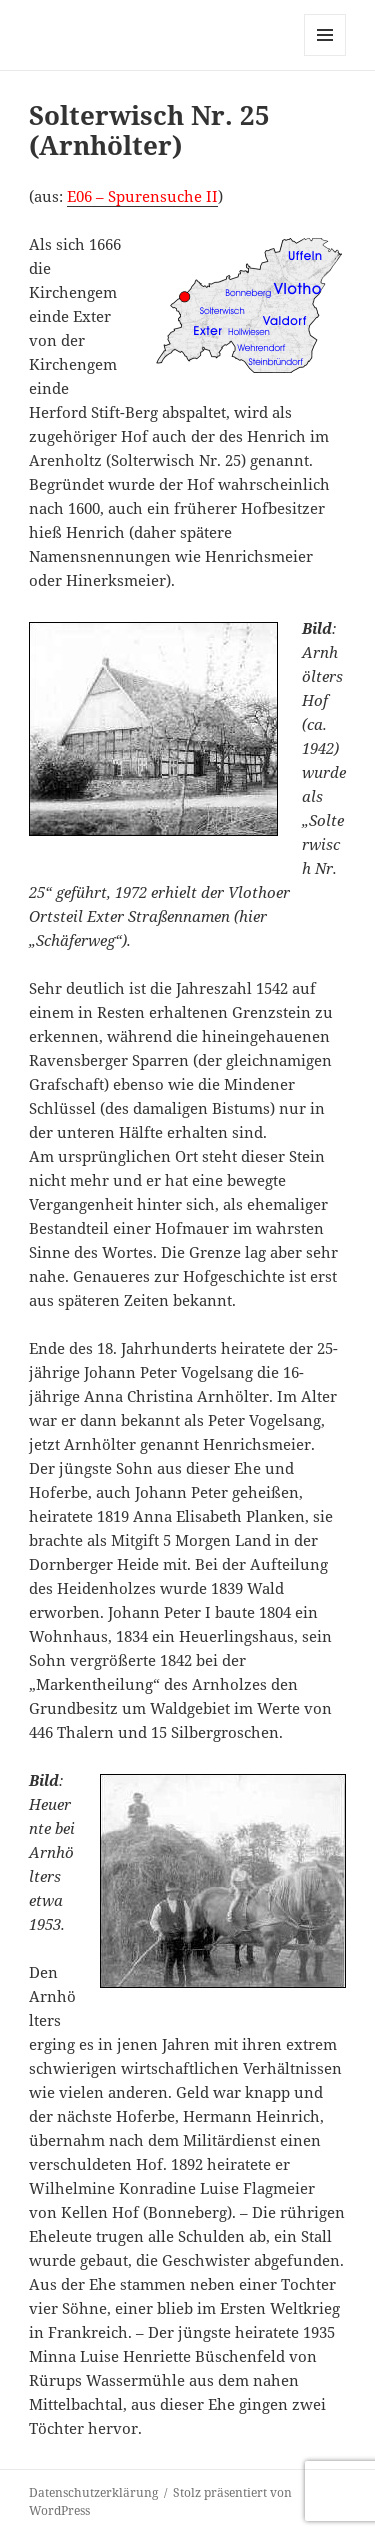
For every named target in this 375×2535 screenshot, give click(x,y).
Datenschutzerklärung (93, 2492)
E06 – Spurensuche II (142, 196)
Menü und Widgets (325, 55)
